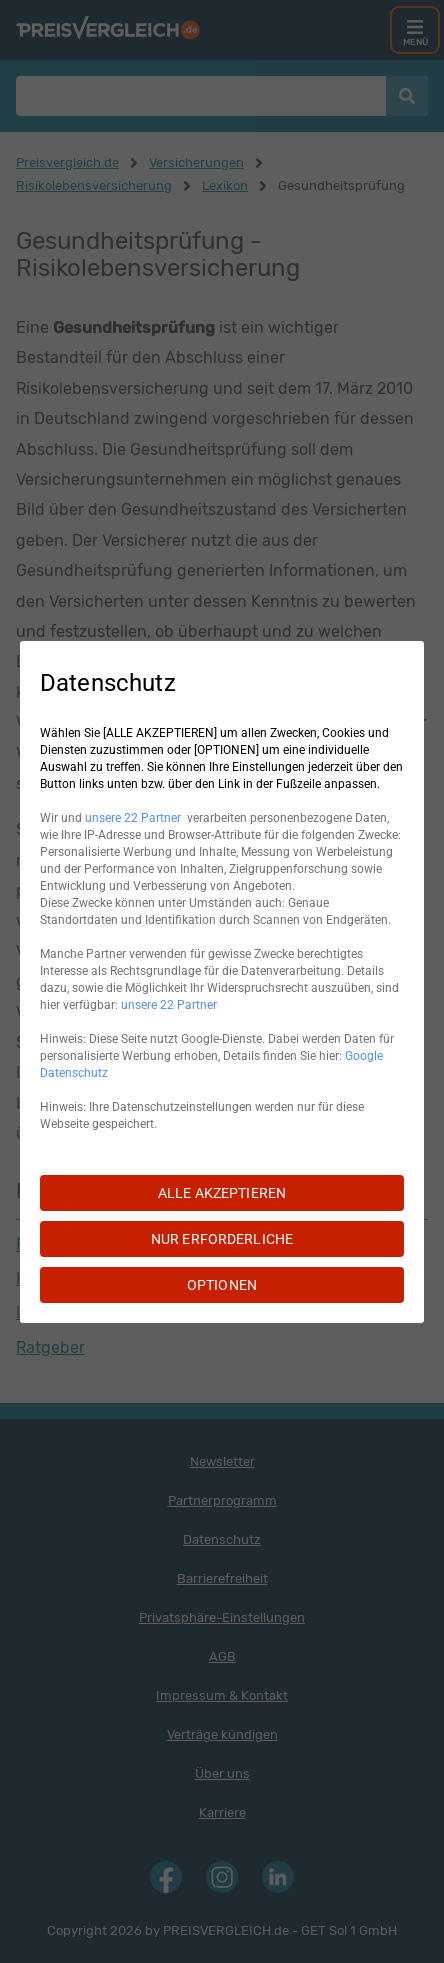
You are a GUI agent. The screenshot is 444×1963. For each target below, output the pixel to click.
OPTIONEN (222, 1285)
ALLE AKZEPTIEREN (222, 1193)
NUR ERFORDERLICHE (222, 1239)
